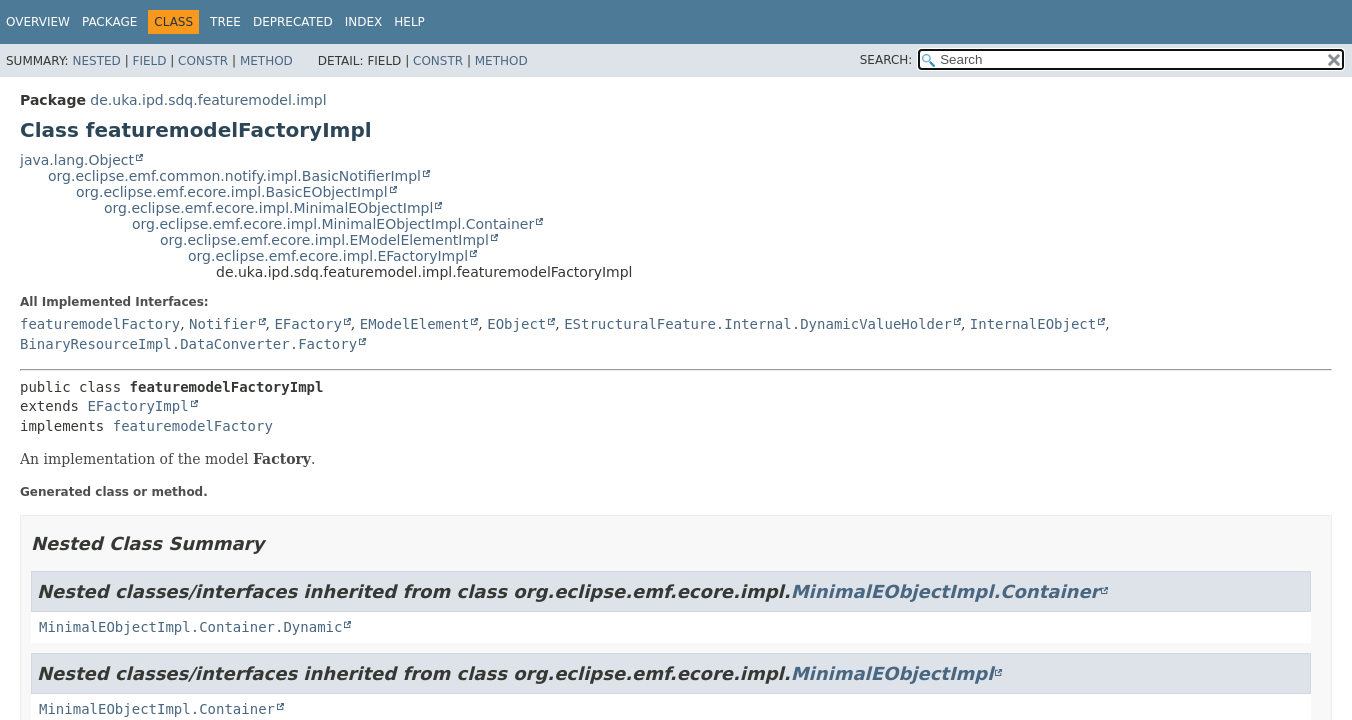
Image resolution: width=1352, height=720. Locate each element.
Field (149, 61)
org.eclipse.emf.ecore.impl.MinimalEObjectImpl (268, 208)
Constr (203, 61)
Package (109, 22)
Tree (225, 22)
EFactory (307, 324)
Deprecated (293, 22)
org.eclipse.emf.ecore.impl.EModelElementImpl (324, 240)
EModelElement (415, 324)
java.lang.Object (77, 160)
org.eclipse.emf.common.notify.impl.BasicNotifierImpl (234, 176)
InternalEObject (1033, 324)
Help (409, 22)
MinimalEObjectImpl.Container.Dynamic (190, 627)
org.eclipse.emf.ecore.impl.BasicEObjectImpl (232, 192)
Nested (96, 61)
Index (364, 22)
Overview (38, 22)
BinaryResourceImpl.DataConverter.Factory (188, 344)
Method (266, 61)
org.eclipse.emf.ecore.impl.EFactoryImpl (328, 256)
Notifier (222, 324)
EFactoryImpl (137, 406)
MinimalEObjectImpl (892, 673)
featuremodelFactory (100, 324)
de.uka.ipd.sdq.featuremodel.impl (208, 100)
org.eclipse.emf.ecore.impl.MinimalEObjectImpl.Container (333, 224)
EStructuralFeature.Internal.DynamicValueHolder (758, 324)
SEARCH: (886, 60)
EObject (516, 324)
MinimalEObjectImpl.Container (945, 591)
